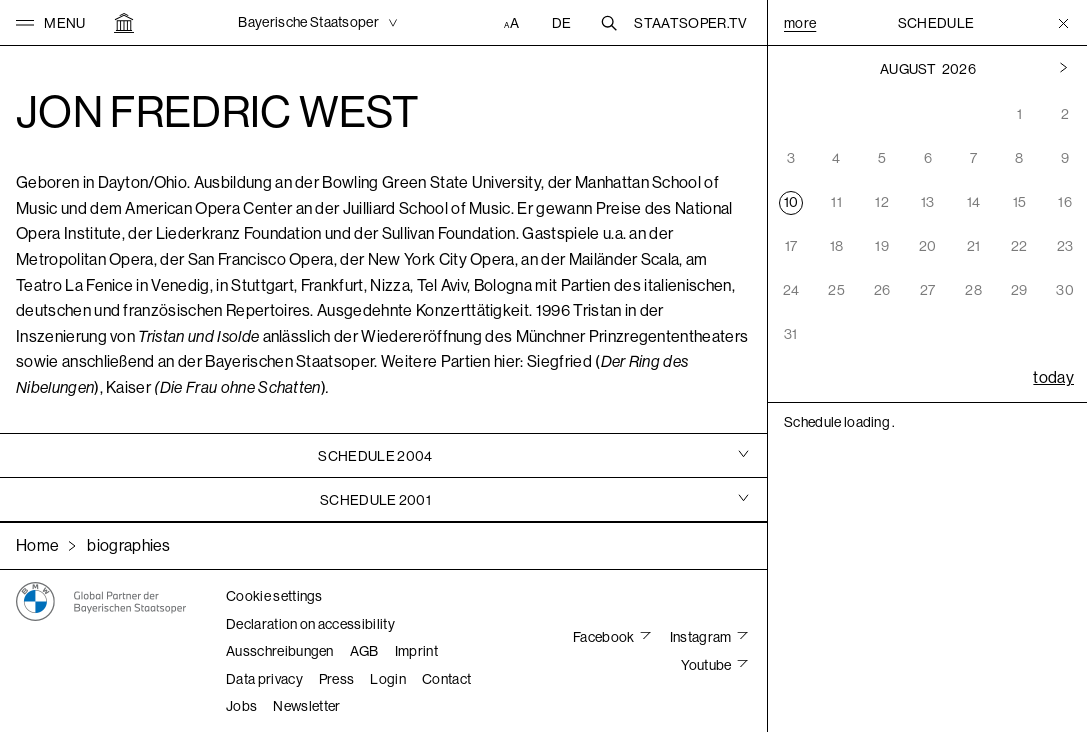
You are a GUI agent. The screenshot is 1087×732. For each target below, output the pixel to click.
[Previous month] (1063, 69)
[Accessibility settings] (514, 23)
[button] (51, 23)
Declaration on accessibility (310, 624)
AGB (364, 651)
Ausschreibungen (280, 651)
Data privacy (264, 679)
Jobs (241, 706)
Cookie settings (274, 596)
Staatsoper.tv (690, 23)
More (800, 23)
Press (337, 679)
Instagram (702, 637)
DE (562, 23)
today (1053, 377)
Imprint (416, 651)
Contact (446, 679)
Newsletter (306, 706)
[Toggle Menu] (1063, 23)
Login (388, 679)
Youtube (707, 665)
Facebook (605, 637)
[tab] (383, 455)
